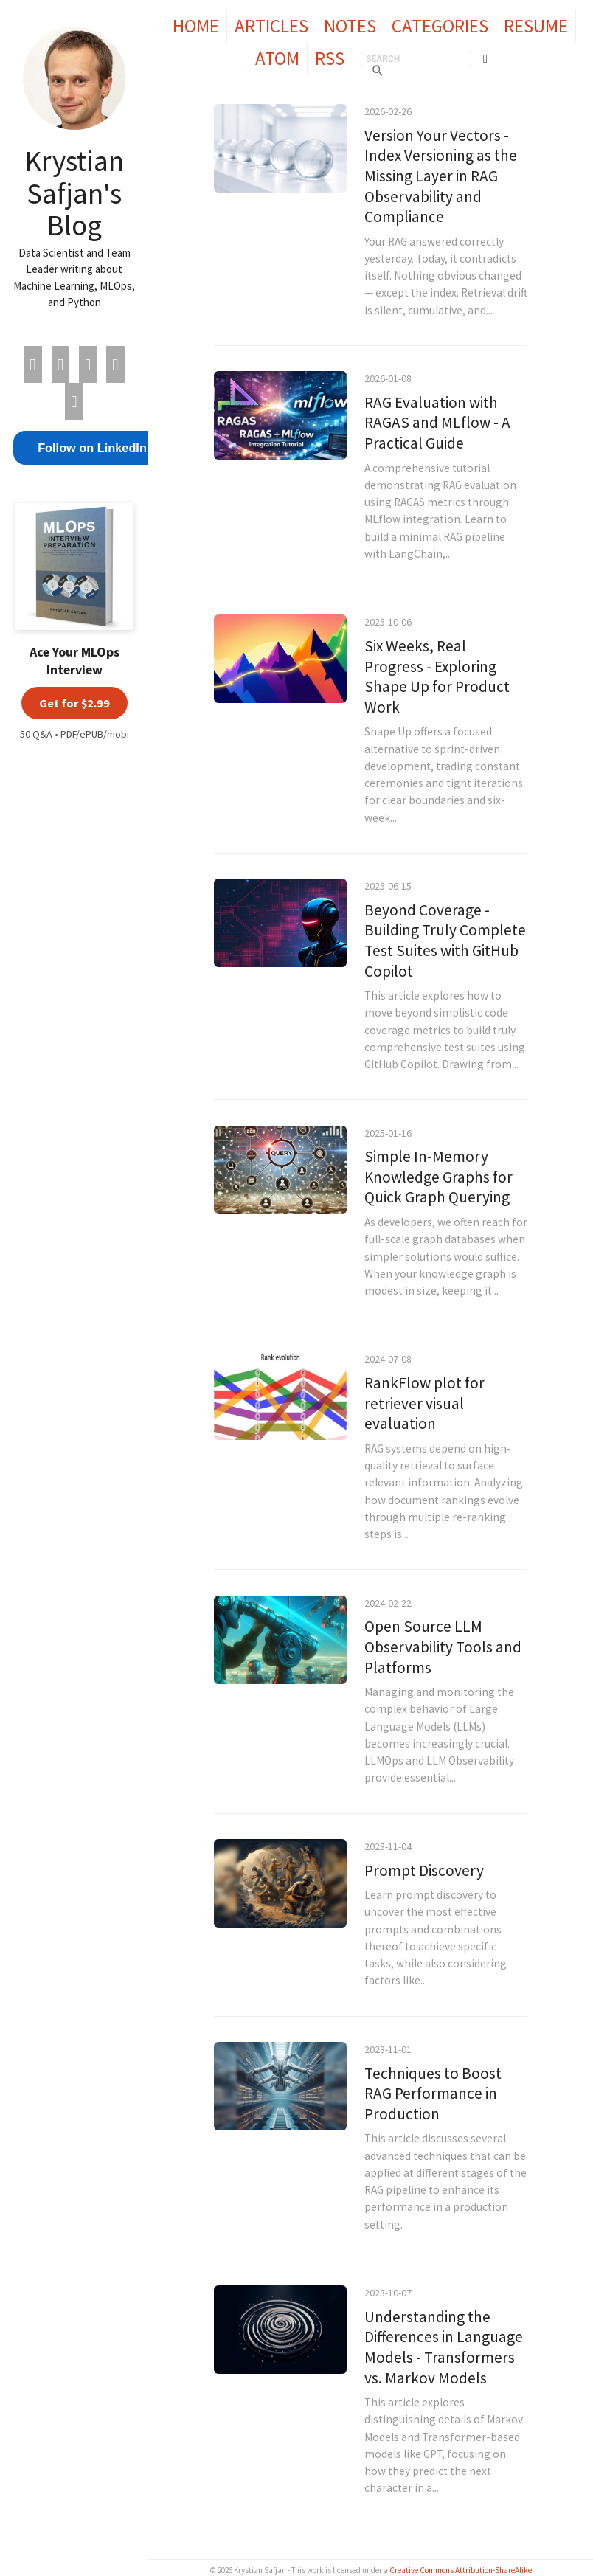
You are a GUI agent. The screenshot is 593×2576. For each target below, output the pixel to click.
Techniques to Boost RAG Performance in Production (433, 2093)
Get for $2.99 (74, 703)
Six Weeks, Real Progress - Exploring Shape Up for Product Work (437, 676)
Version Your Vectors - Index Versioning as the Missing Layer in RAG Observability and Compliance (440, 175)
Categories (440, 26)
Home (196, 26)
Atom (277, 58)
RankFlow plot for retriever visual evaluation (424, 1403)
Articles (271, 26)
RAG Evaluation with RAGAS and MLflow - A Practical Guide (437, 422)
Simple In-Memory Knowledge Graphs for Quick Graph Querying (438, 1176)
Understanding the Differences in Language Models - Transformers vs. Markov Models (443, 2347)
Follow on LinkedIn (92, 447)
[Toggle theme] (485, 59)
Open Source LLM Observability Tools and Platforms (442, 1646)
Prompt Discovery (424, 1870)
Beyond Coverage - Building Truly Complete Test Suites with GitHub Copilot (445, 940)
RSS (329, 58)
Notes (350, 26)
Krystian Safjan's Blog (74, 192)
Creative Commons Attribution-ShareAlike (460, 2570)
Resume (536, 26)
